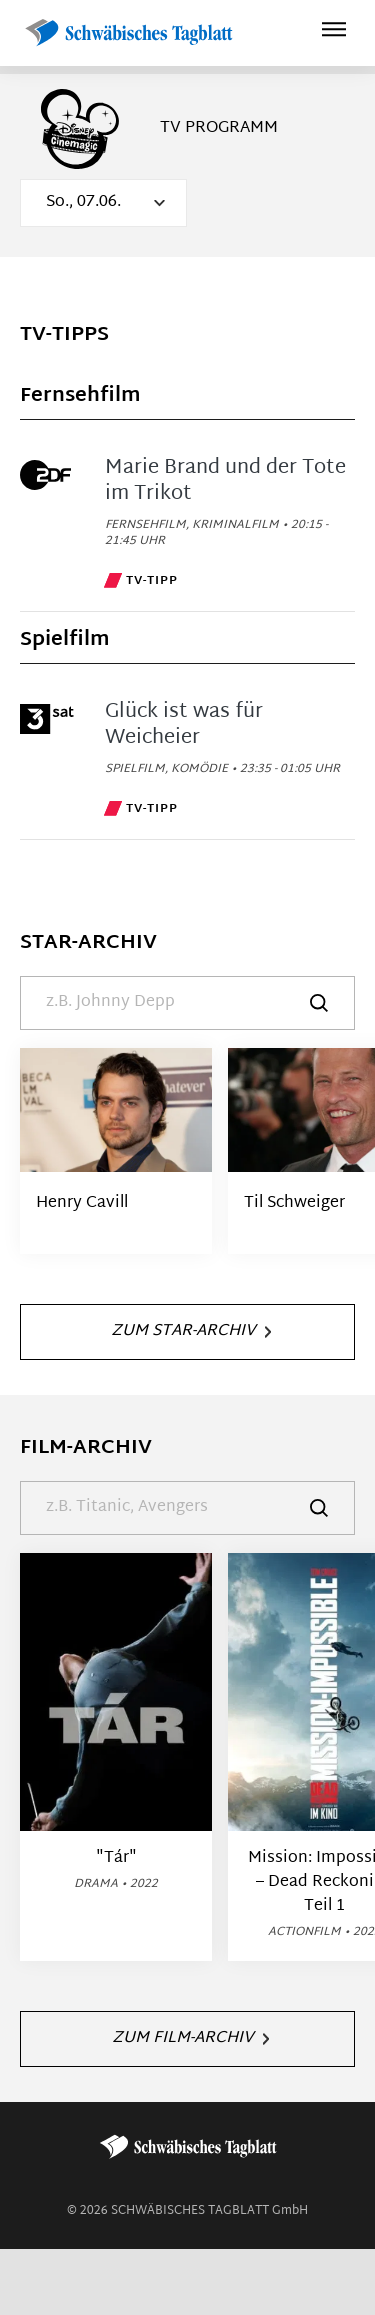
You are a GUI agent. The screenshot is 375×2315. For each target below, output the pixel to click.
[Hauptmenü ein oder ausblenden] (334, 32)
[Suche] (187, 1003)
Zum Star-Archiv (191, 1331)
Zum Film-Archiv (190, 2038)
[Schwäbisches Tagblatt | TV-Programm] (128, 33)
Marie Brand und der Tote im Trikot (225, 481)
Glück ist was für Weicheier (184, 725)
